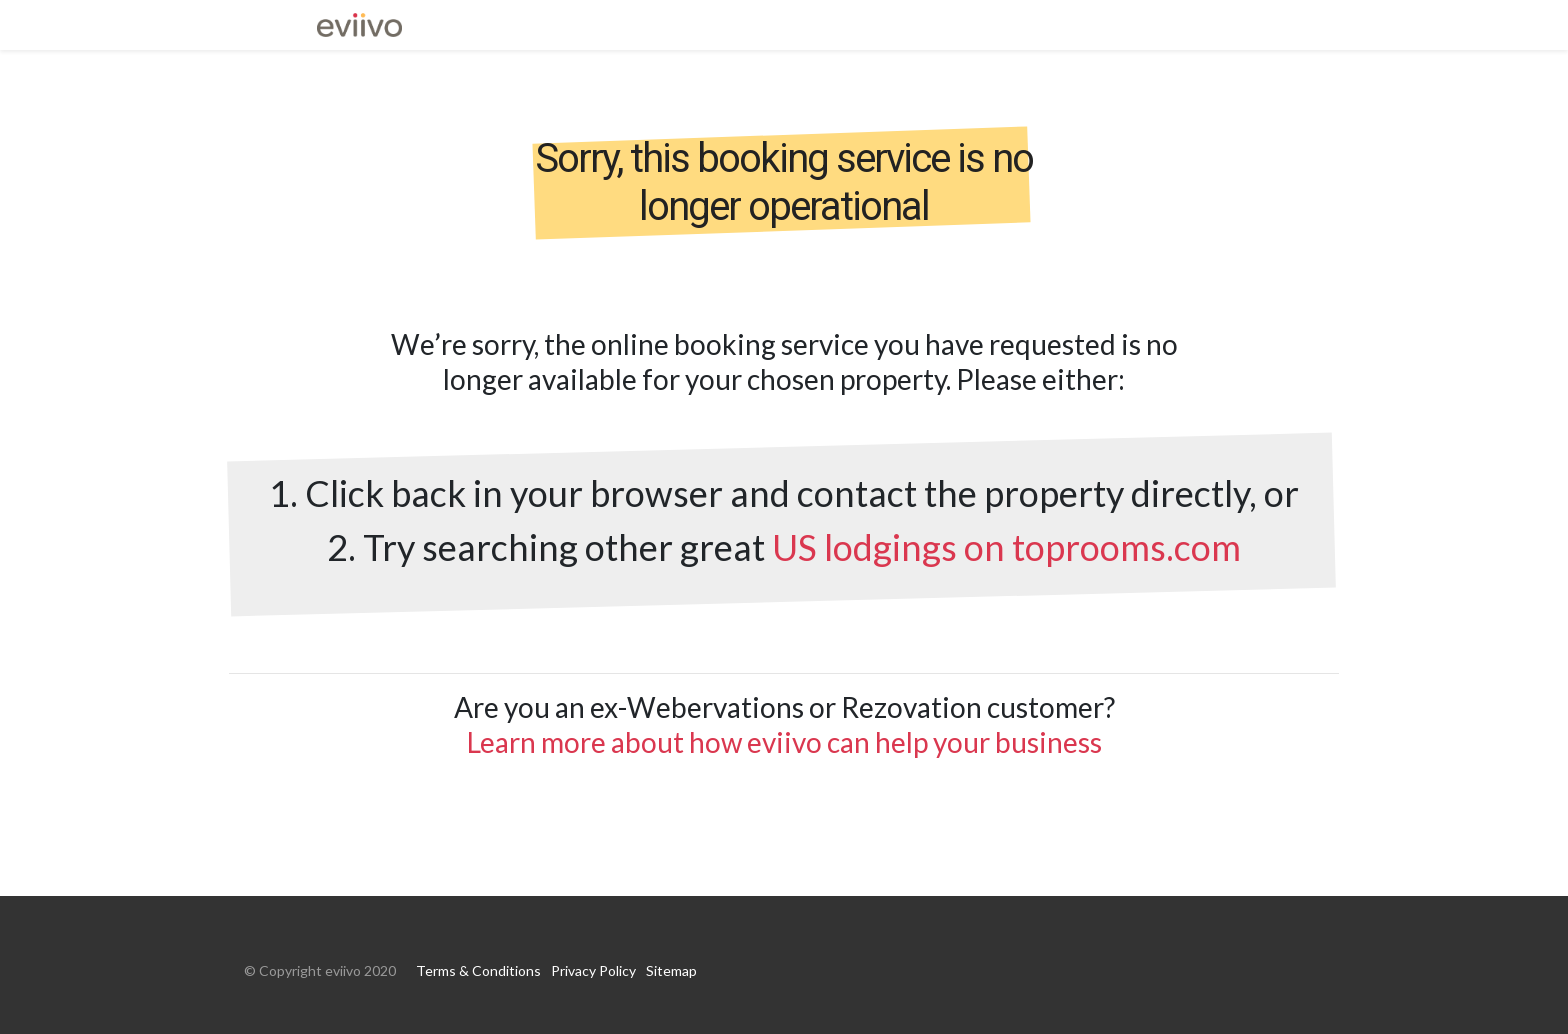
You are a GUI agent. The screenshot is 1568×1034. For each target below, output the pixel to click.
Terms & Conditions (478, 970)
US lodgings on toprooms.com (1006, 547)
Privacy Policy (593, 970)
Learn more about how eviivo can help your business (784, 742)
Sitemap (671, 970)
